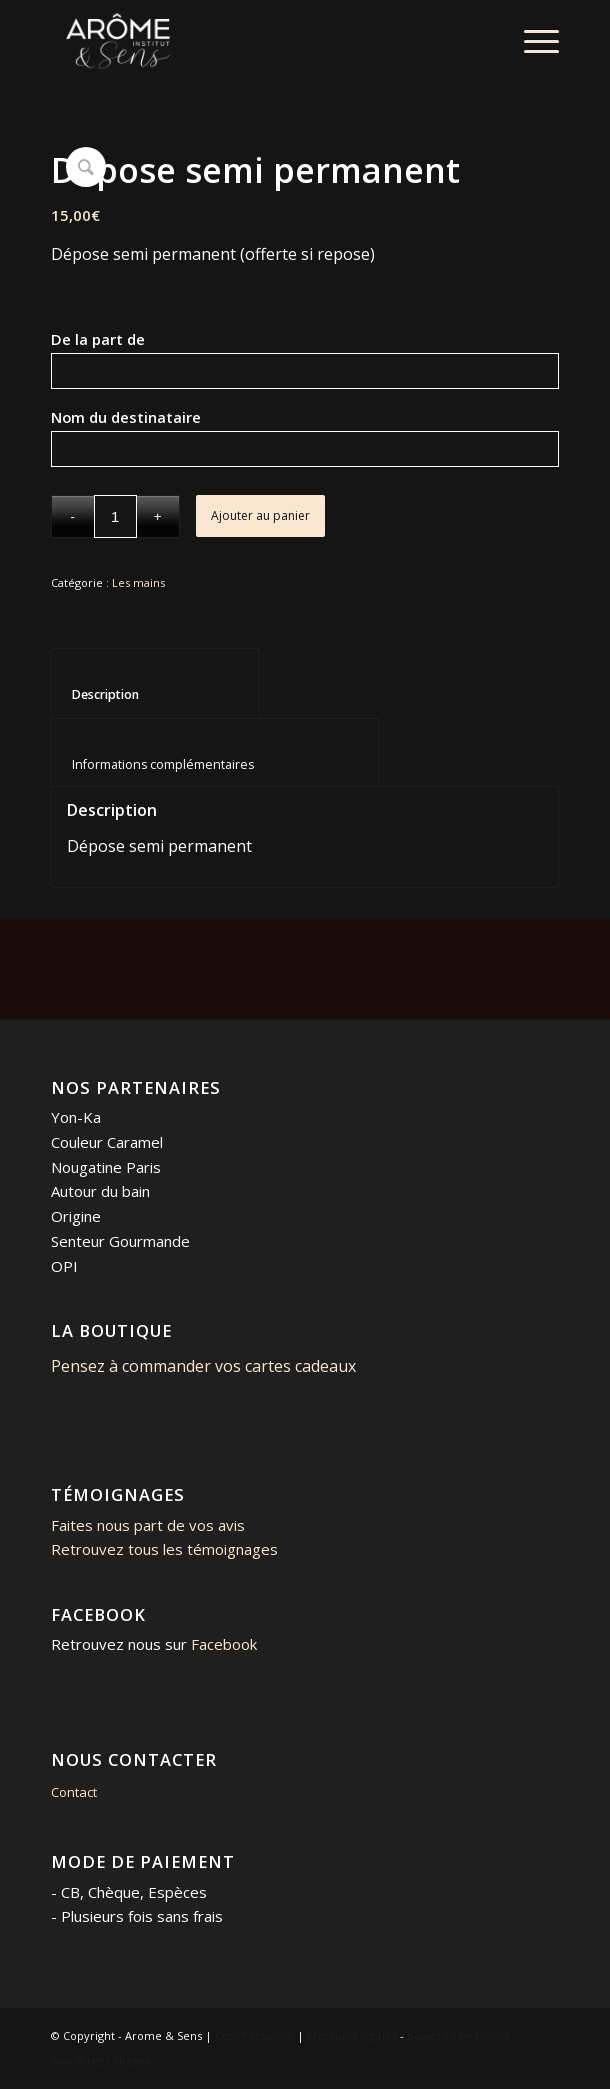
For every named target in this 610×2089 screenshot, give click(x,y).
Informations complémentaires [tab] (216, 764)
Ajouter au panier (260, 515)
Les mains (138, 582)
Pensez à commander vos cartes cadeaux (203, 1366)
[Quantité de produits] (115, 516)
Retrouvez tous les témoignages (164, 1549)
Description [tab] (156, 694)
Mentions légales (352, 2035)
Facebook (224, 1644)
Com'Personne (254, 2035)
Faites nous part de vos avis (148, 1525)
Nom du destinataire (158, 417)
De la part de (132, 339)
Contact (74, 1792)
